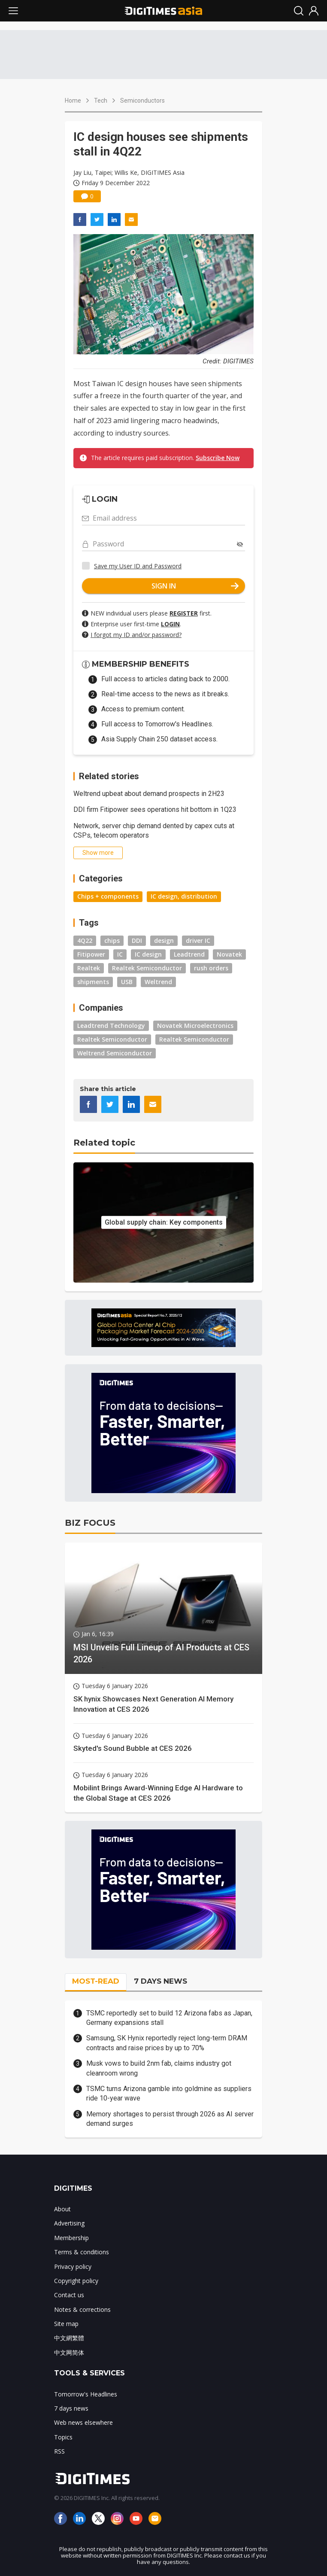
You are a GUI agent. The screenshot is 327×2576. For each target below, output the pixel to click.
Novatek (229, 954)
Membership (71, 2238)
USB (127, 982)
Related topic (104, 1142)
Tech (100, 100)
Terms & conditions (81, 2252)
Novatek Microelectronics (195, 1025)
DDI (137, 940)
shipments (93, 982)
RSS (59, 2451)
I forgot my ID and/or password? (136, 635)
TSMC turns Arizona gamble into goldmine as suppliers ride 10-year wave (168, 2093)
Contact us (69, 2295)
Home (73, 100)
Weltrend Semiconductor (114, 1053)
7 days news (71, 2408)
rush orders (211, 968)
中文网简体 (69, 2352)
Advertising (69, 2223)
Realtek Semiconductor (147, 968)
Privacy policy (72, 2266)
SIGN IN (195, 586)
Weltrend (158, 982)
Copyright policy (76, 2281)
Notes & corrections (82, 2309)
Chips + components (108, 896)
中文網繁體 (69, 2338)
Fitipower (91, 954)
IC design (148, 954)
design (164, 940)
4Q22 (84, 940)
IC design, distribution (184, 896)
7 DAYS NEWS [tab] (160, 1981)
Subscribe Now (217, 458)
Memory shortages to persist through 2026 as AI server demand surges (170, 2119)
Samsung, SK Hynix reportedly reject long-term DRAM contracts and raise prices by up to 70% (166, 2043)
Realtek (88, 968)
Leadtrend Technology (111, 1025)
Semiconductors (142, 100)
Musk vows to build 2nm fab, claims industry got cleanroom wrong (158, 2068)
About (62, 2209)
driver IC (198, 940)
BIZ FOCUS (90, 1523)
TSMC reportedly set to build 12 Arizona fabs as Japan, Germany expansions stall (169, 2018)
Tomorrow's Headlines (85, 2394)
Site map (66, 2324)
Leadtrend (189, 954)
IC (120, 954)
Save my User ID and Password (138, 566)
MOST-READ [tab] (95, 1981)
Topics (63, 2437)
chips (112, 940)
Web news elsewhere (83, 2422)
